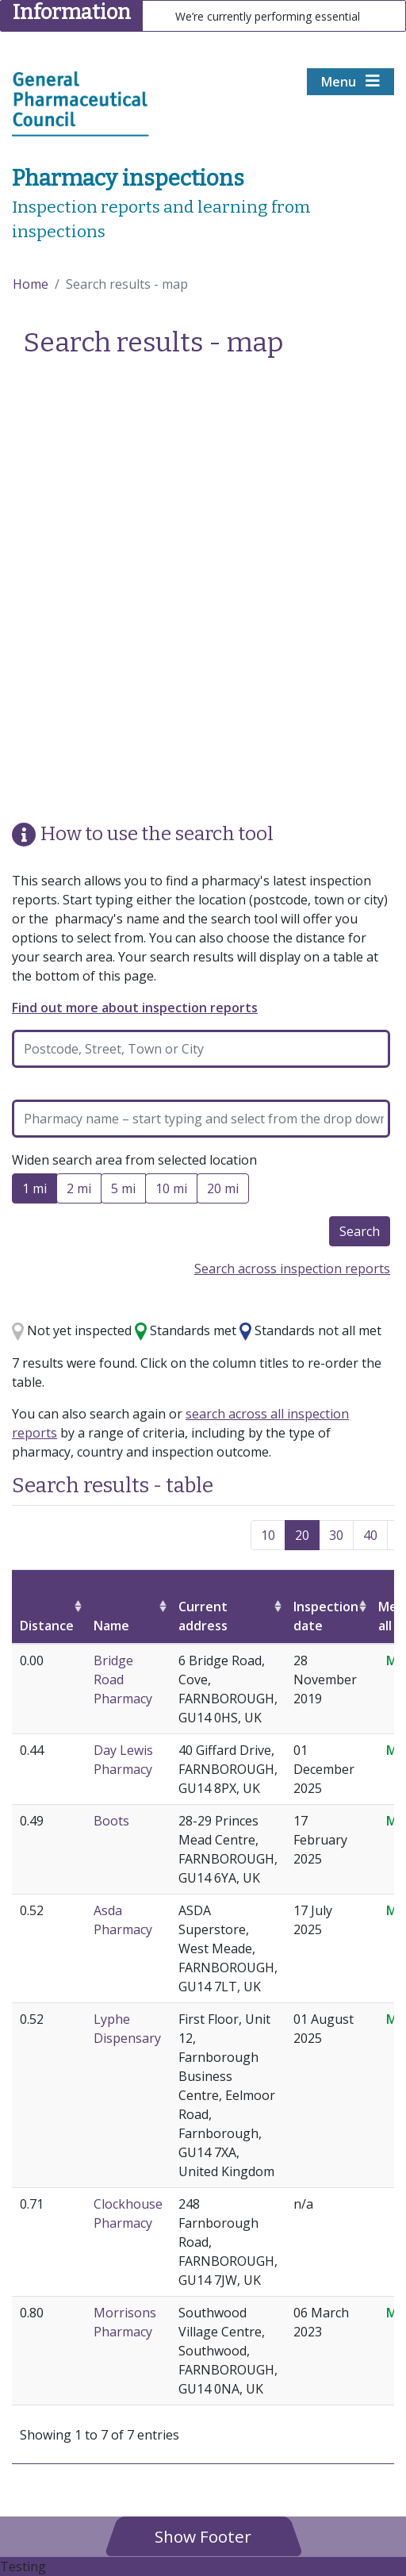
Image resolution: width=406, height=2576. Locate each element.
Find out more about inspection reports (135, 1007)
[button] (203, 2535)
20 (302, 1535)
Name (111, 1625)
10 (268, 1535)
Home (30, 284)
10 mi (171, 1191)
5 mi (123, 1191)
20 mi (223, 1191)
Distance (47, 1625)
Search (359, 1231)
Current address (203, 1616)
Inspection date (325, 1616)
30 (336, 1535)
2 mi (79, 1191)
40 (370, 1535)
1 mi (34, 1191)
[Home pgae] (80, 102)
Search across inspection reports (292, 1268)
